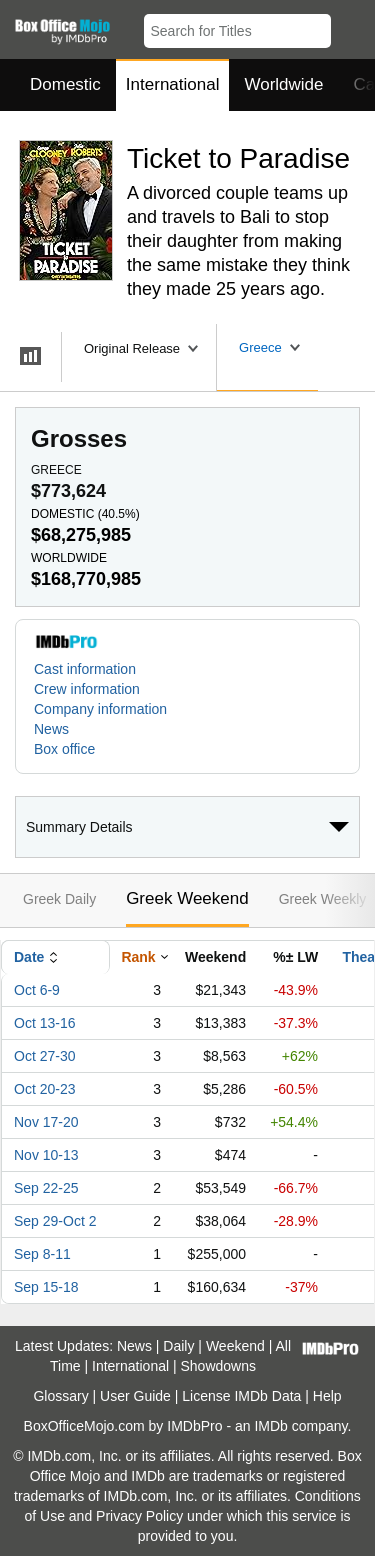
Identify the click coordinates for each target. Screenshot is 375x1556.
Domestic (65, 84)
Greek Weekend (187, 898)
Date (29, 957)
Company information (100, 709)
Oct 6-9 (37, 990)
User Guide (135, 1396)
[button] (350, 27)
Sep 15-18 (46, 1287)
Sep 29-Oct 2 (55, 1221)
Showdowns (219, 1366)
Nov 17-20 (46, 1122)
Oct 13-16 (44, 1023)
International (173, 84)
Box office (64, 749)
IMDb (270, 1426)
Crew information (87, 689)
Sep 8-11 (42, 1254)
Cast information (85, 669)
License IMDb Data (241, 1396)
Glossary (60, 1396)
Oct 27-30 (44, 1056)
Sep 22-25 (46, 1188)
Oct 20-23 (44, 1089)
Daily (178, 1346)
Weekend (235, 1346)
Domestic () (85, 514)
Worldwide (283, 84)
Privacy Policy (139, 1516)
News (51, 729)
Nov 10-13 (46, 1155)
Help (327, 1396)
